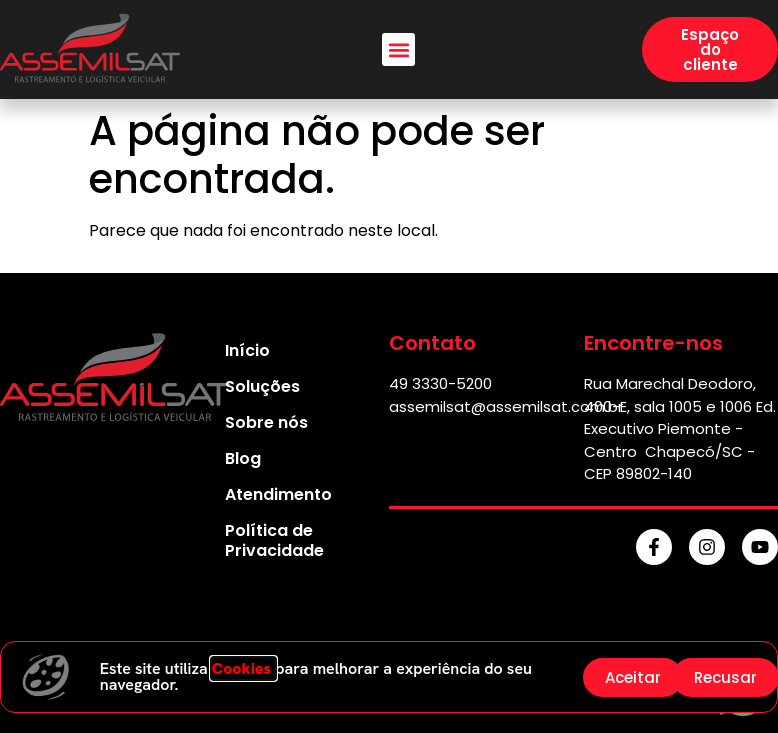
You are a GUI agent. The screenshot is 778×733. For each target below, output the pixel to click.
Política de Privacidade (274, 540)
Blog (243, 458)
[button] (398, 49)
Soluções (262, 386)
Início (247, 350)
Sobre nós (266, 422)
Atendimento (278, 494)
